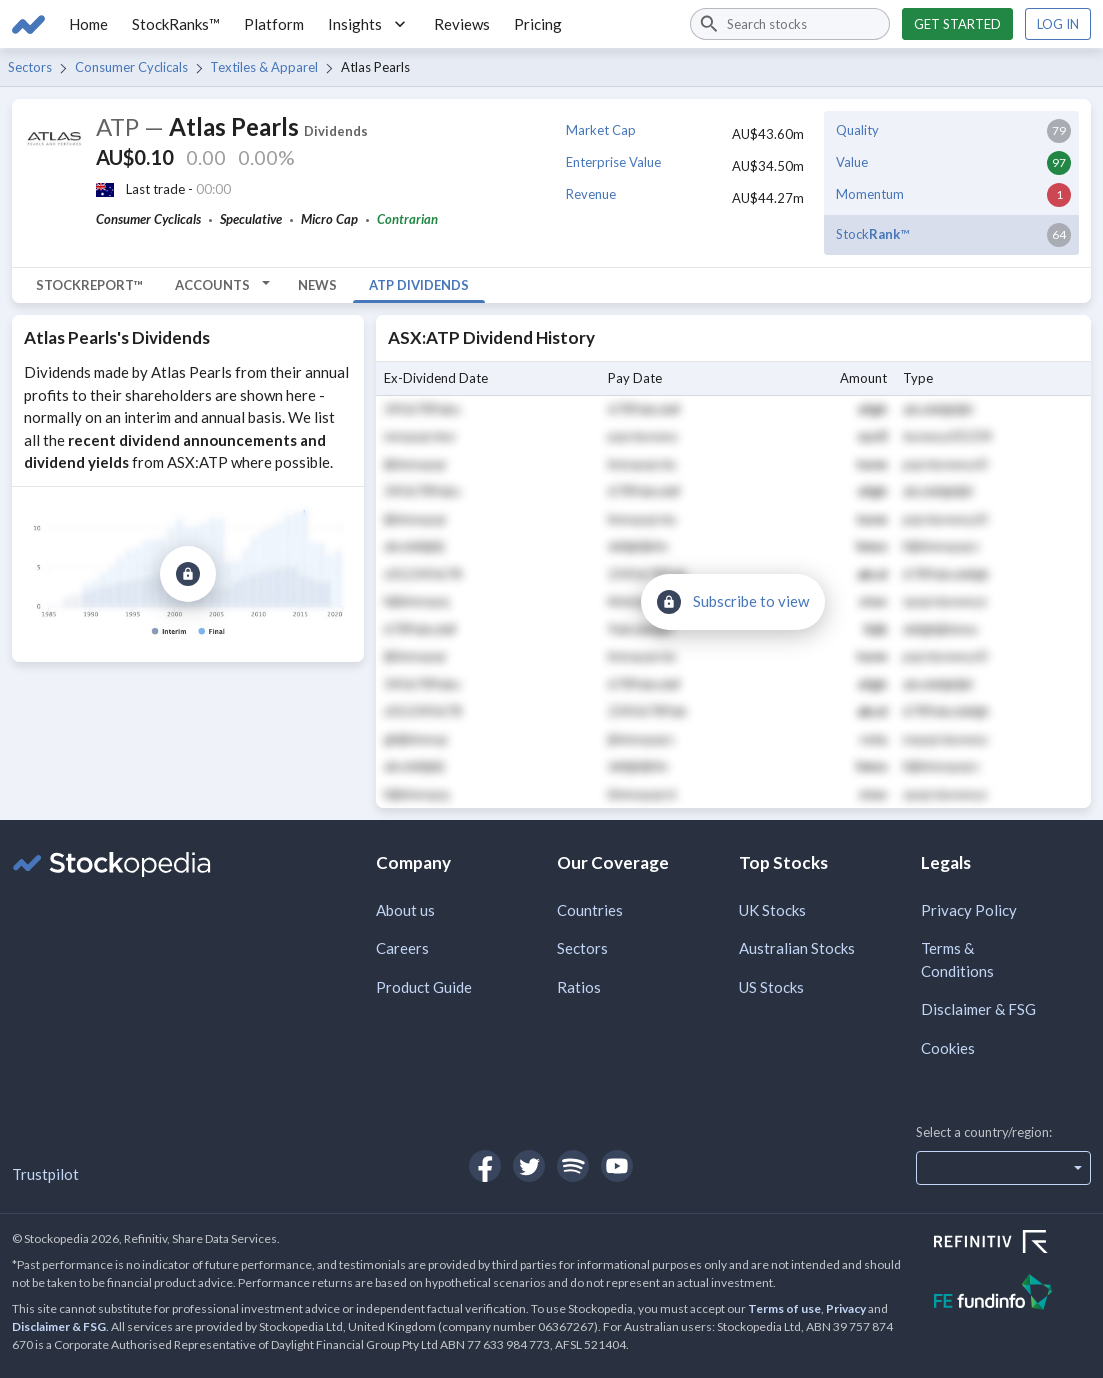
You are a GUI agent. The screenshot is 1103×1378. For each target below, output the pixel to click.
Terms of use (784, 1308)
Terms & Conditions (957, 959)
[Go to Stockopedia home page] (28, 24)
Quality (857, 130)
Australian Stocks (797, 948)
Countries (590, 910)
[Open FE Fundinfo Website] (1012, 1294)
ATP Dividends (419, 285)
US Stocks (771, 987)
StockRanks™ (176, 24)
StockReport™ (89, 285)
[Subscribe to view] (188, 574)
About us (405, 910)
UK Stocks (772, 910)
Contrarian (407, 219)
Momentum (870, 194)
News (317, 285)
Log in (1058, 24)
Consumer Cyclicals (131, 67)
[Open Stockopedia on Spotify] (573, 1166)
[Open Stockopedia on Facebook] (485, 1166)
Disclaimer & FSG (978, 1009)
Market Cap (601, 130)
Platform (274, 24)
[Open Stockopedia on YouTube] (617, 1166)
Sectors (30, 67)
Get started (957, 24)
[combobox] (790, 24)
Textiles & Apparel (264, 67)
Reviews (462, 24)
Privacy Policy (969, 910)
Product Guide (424, 987)
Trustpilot (45, 1174)
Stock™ (872, 234)
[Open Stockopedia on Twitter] (529, 1166)
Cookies (948, 1048)
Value (852, 162)
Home (88, 24)
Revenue (591, 194)
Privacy (846, 1308)
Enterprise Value (613, 162)
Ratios (579, 987)
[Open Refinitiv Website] (1012, 1244)
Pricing (538, 24)
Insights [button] (369, 24)
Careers (402, 948)
